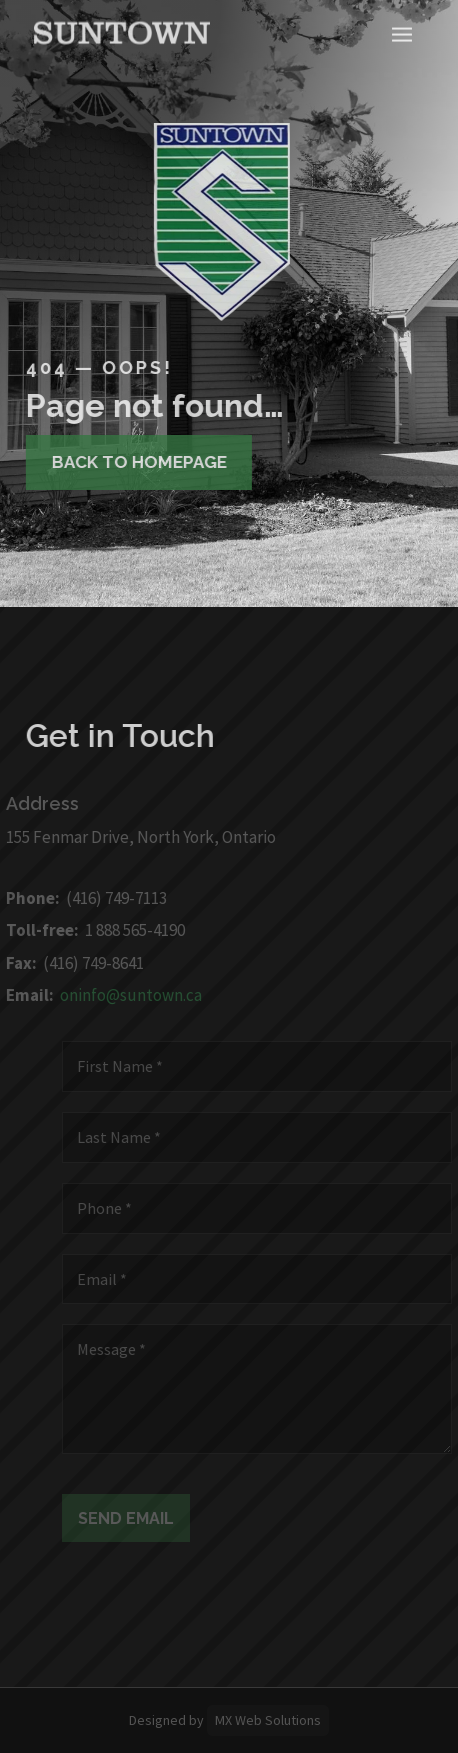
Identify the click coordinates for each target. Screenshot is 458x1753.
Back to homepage (133, 462)
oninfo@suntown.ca (126, 995)
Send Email (132, 1518)
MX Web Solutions (268, 1720)
